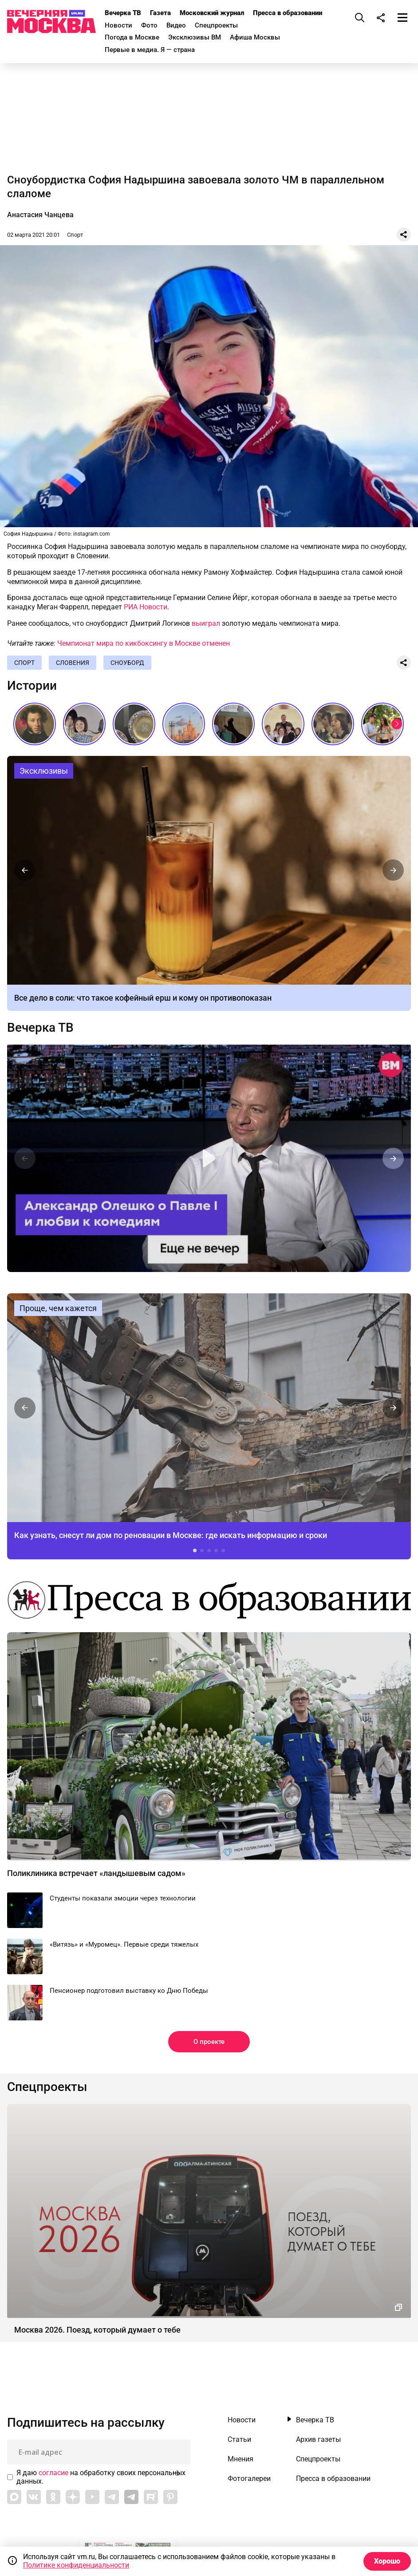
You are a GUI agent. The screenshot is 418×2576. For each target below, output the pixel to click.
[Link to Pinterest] (170, 2497)
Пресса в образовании (287, 13)
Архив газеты (318, 2439)
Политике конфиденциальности (76, 2565)
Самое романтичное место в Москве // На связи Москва (382, 723)
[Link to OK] (53, 2497)
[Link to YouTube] (92, 2497)
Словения (72, 662)
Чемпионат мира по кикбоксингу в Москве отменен (143, 643)
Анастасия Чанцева (40, 215)
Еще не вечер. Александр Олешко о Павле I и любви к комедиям (209, 1158)
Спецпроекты (216, 25)
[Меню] (402, 17)
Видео (176, 25)
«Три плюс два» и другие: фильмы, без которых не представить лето (84, 723)
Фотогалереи (249, 2478)
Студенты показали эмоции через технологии (123, 1898)
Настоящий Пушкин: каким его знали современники (34, 723)
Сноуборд (127, 662)
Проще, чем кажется (58, 1308)
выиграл (206, 623)
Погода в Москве (132, 37)
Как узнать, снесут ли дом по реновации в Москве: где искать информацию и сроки (209, 1407)
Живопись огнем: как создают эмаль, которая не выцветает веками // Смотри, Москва (134, 723)
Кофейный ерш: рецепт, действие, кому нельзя (209, 870)
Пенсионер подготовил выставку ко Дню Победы (129, 1991)
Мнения (240, 2459)
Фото (149, 25)
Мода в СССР (233, 723)
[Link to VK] (34, 2497)
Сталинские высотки (183, 723)
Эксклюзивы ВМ (194, 37)
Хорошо (387, 2561)
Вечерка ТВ (123, 13)
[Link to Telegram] (112, 2497)
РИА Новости (145, 607)
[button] (396, 724)
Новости (118, 25)
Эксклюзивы (44, 770)
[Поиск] (359, 17)
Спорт (75, 234)
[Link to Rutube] (151, 2497)
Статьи (239, 2439)
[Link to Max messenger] (14, 2497)
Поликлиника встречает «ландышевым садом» (96, 1873)
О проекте (209, 2042)
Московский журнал (212, 13)
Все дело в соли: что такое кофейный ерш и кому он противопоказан (143, 997)
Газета (160, 13)
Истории (32, 686)
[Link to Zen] (73, 2497)
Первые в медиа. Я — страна (150, 50)
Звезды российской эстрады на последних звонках (283, 723)
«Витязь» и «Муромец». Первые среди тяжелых (124, 1944)
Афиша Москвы (255, 37)
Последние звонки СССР (332, 723)
